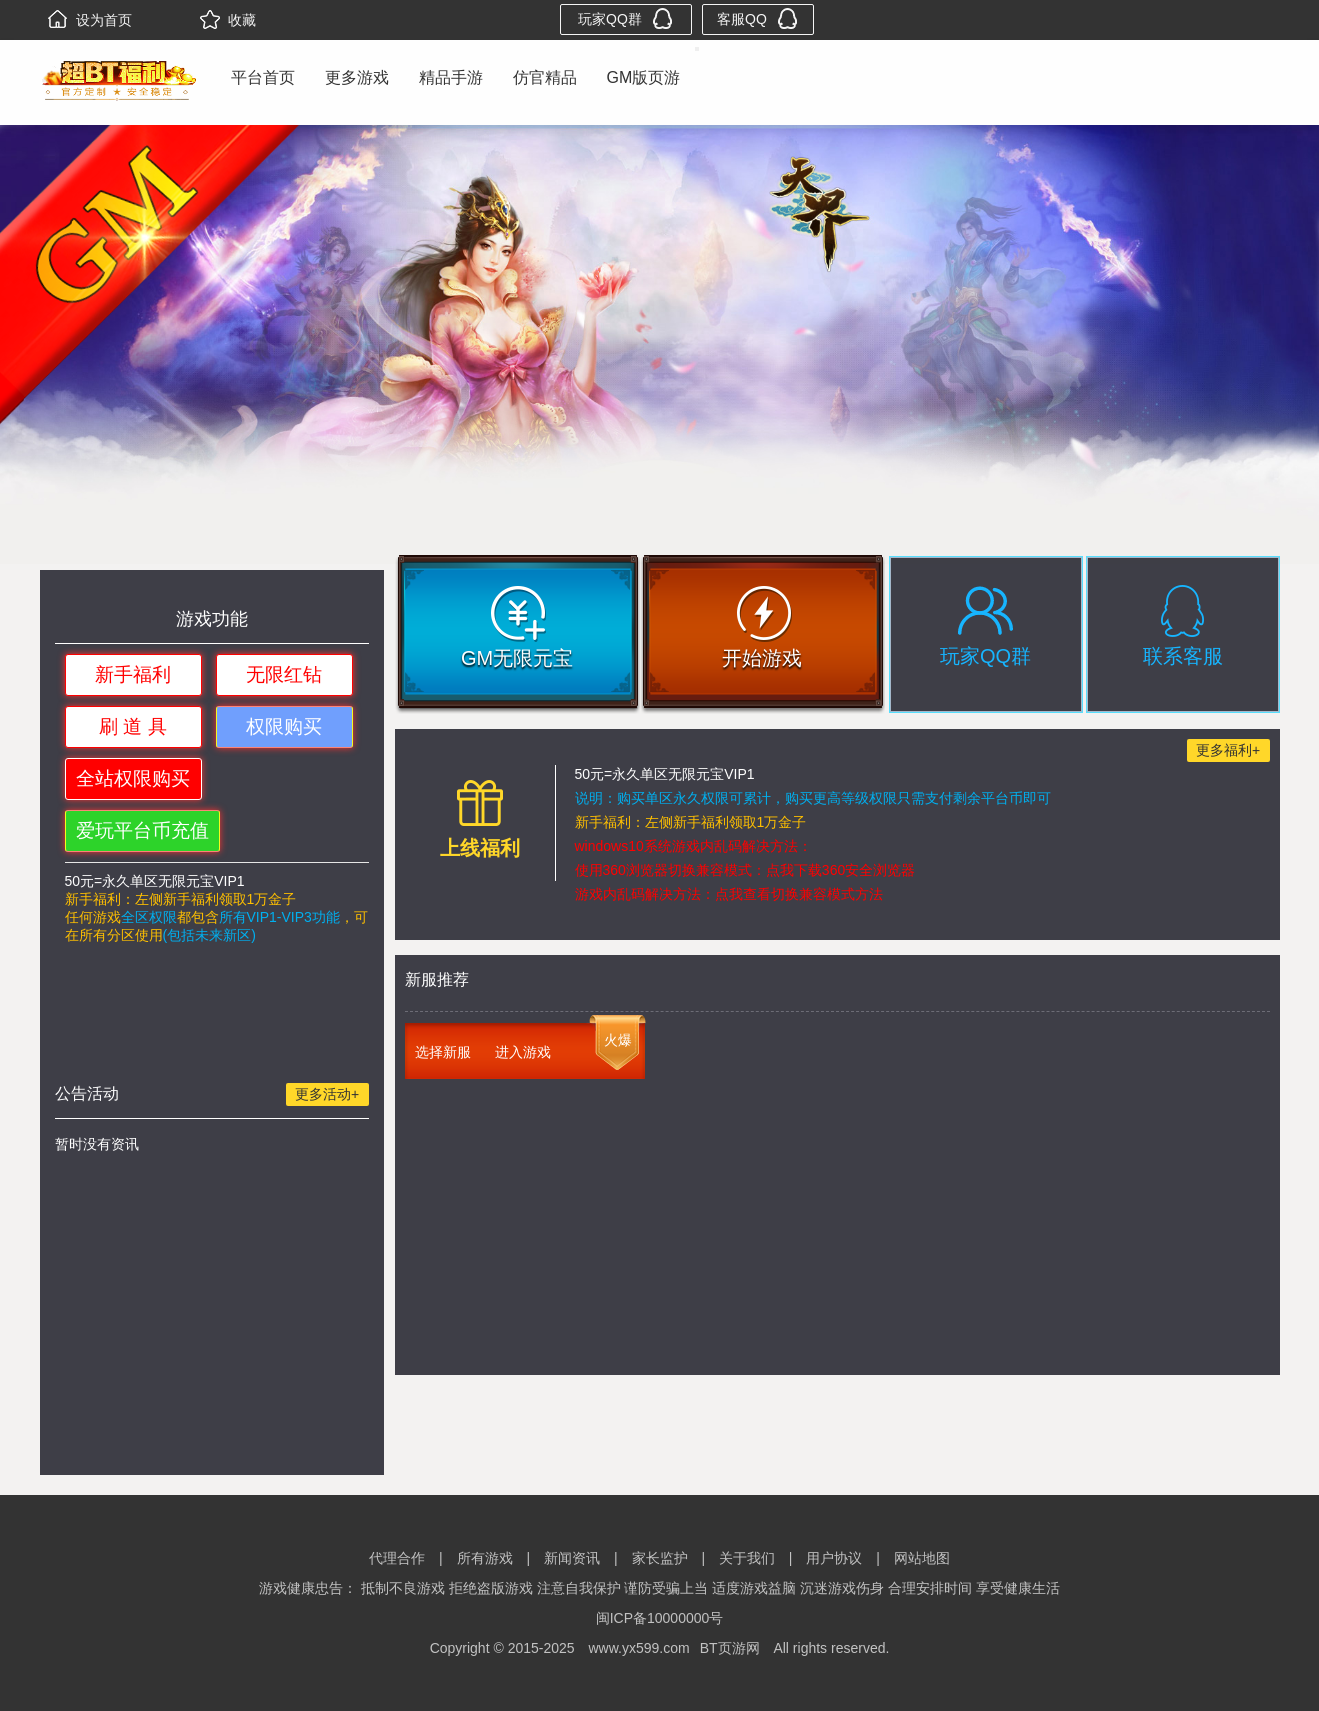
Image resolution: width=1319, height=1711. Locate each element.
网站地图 (922, 1558)
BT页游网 (730, 1648)
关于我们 (747, 1558)
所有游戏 (485, 1558)
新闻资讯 (572, 1558)
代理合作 (397, 1558)
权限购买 (284, 726)
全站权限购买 (133, 778)
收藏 (228, 20)
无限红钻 (284, 674)
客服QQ (757, 18)
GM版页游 (644, 77)
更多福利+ (1228, 750)
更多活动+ (327, 1094)
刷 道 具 (133, 726)
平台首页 (263, 77)
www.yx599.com (638, 1648)
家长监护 (660, 1558)
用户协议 (834, 1558)
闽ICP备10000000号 (660, 1618)
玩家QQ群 (625, 18)
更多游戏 (357, 77)
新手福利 (133, 674)
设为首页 (90, 20)
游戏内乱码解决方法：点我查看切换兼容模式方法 (729, 894)
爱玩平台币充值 (142, 830)
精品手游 (451, 77)
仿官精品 (545, 77)
